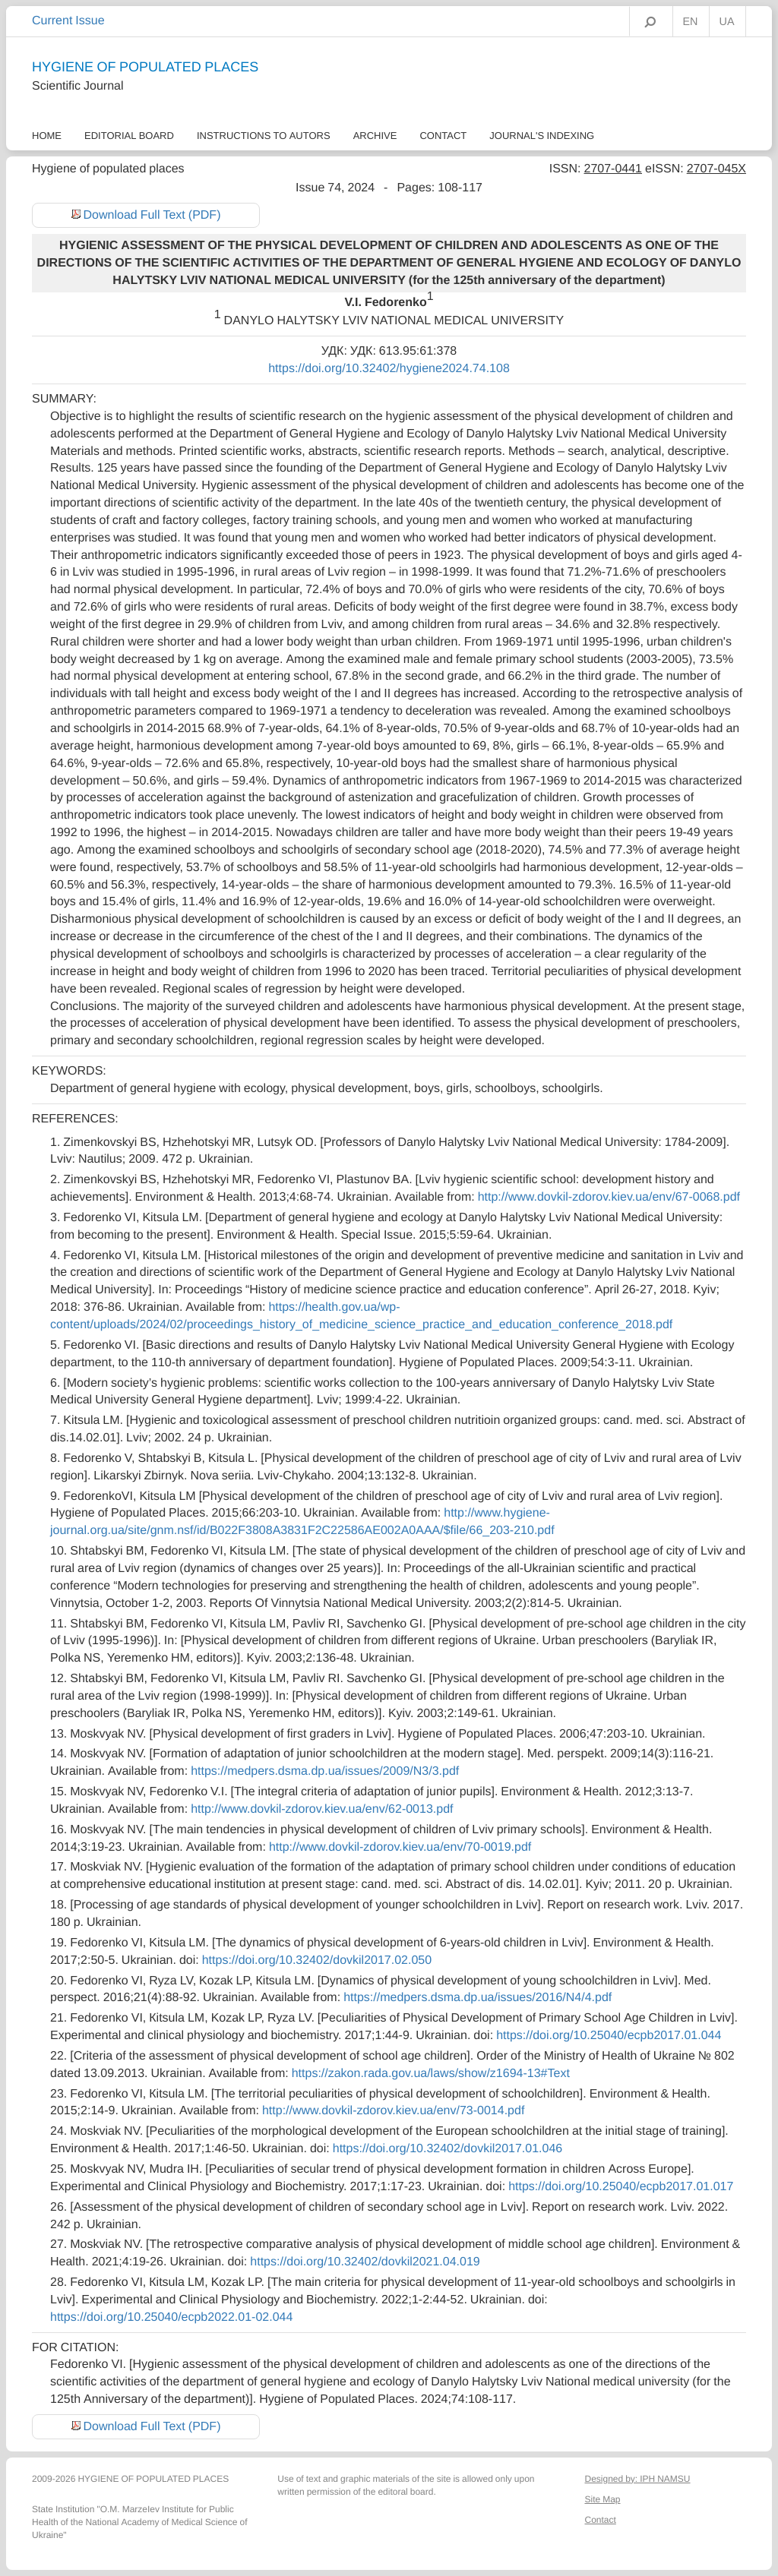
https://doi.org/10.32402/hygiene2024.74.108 (389, 368)
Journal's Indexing (541, 135)
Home (47, 135)
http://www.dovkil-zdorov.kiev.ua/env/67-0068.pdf (609, 1197)
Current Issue (68, 20)
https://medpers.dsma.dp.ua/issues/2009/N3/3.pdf (325, 1771)
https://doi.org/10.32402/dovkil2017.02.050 (317, 1960)
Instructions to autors (263, 135)
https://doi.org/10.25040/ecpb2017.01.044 (608, 2035)
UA (727, 22)
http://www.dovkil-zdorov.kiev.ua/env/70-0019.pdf (400, 1847)
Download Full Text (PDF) (152, 215)
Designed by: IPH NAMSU (637, 2478)
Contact (442, 135)
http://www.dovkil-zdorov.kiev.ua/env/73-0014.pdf (393, 2110)
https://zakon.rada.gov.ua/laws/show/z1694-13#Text (431, 2073)
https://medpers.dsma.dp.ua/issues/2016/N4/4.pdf (477, 1997)
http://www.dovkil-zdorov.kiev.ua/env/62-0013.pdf (322, 1809)
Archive (375, 135)
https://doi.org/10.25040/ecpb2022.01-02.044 (171, 2317)
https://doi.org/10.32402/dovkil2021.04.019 (364, 2262)
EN (690, 22)
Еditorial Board (129, 135)
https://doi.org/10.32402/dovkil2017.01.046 (447, 2148)
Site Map (602, 2499)
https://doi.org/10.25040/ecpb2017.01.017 (620, 2186)
